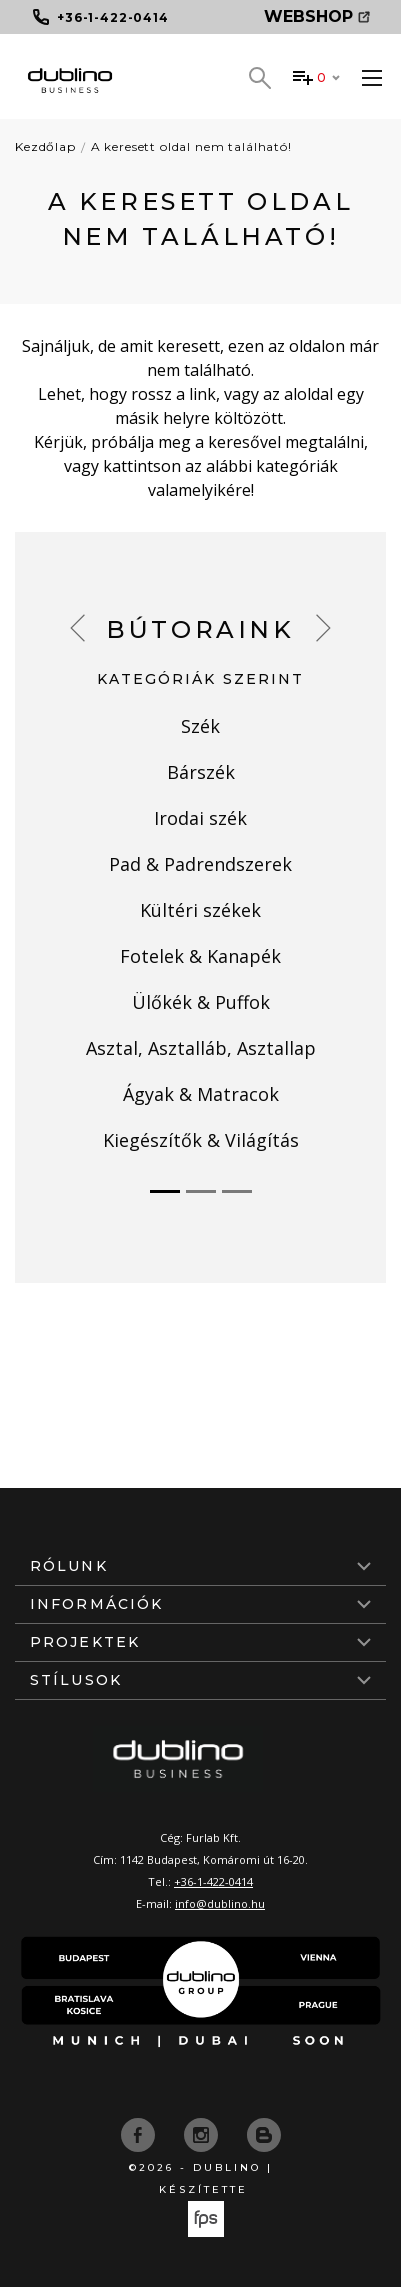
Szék (200, 726)
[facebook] (140, 2133)
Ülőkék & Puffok (201, 1002)
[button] (77, 628)
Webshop (317, 16)
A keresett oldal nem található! (191, 146)
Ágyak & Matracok (201, 1094)
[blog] (264, 2133)
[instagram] (203, 2133)
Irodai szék (200, 818)
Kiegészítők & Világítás (201, 1140)
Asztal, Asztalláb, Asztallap (201, 1048)
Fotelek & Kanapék (200, 956)
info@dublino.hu (220, 1903)
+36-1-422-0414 (213, 1881)
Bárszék (201, 772)
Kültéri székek (200, 910)
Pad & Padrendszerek (200, 864)
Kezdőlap (45, 146)
